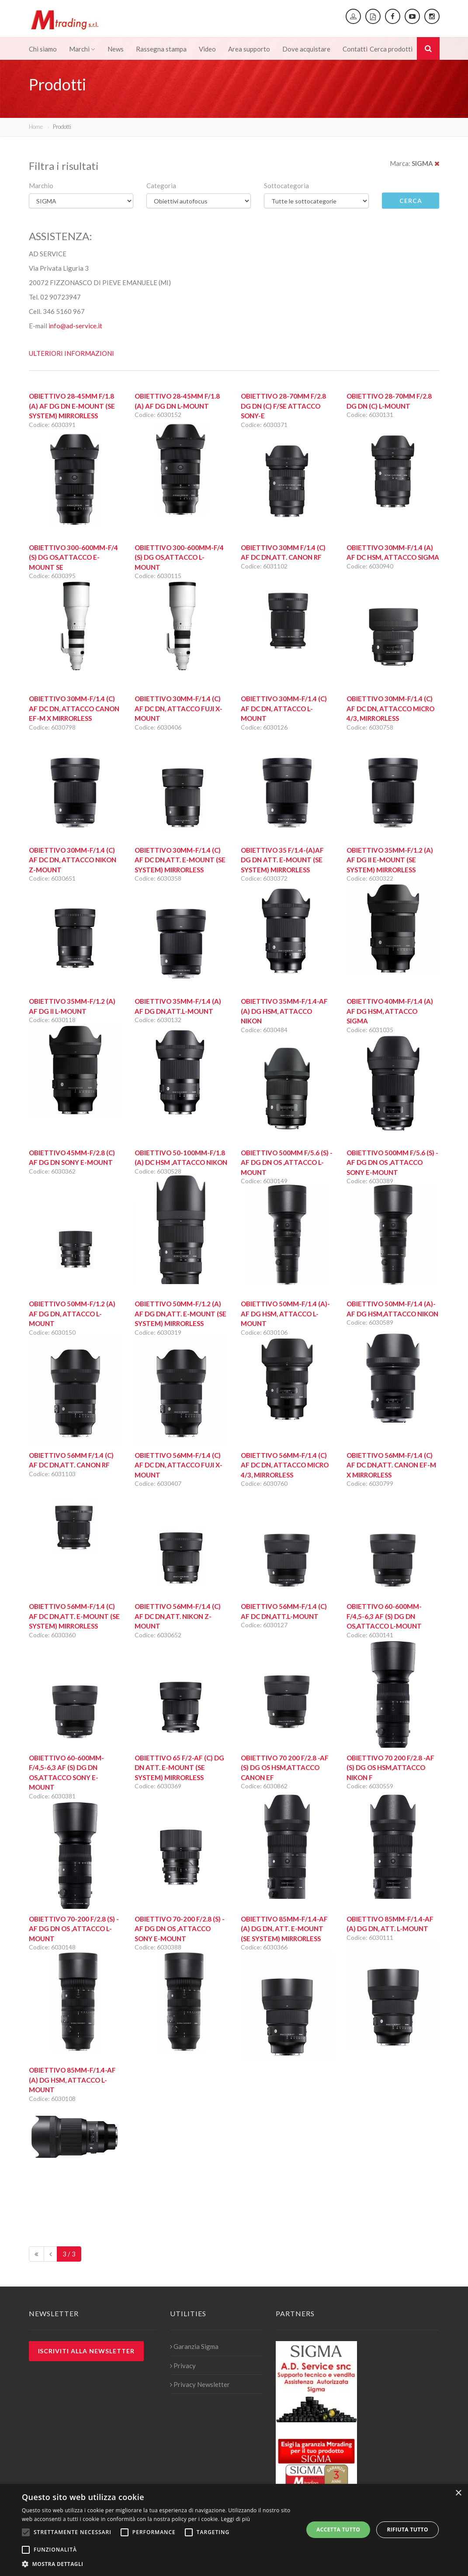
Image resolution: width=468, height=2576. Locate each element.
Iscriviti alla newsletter (86, 2351)
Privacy (183, 2365)
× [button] (458, 2493)
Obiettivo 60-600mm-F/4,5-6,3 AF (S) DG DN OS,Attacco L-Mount (384, 1616)
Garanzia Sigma (194, 2346)
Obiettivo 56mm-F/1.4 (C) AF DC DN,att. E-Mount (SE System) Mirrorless (74, 1616)
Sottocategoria (286, 185)
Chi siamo (43, 49)
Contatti (355, 49)
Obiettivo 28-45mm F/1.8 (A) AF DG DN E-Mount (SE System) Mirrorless (72, 406)
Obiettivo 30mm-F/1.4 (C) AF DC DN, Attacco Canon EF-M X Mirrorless (74, 708)
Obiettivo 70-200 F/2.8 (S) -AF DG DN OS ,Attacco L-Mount (74, 1928)
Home (36, 126)
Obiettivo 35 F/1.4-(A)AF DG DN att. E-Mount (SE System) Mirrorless (282, 860)
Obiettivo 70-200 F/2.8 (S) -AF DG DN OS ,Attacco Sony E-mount (180, 1928)
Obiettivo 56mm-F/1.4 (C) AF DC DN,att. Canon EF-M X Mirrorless (391, 1465)
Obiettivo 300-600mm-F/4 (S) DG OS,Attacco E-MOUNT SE (73, 557)
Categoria (161, 185)
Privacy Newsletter (200, 2384)
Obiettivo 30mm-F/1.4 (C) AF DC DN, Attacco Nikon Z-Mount (72, 860)
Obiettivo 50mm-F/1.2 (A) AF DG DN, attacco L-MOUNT (72, 1313)
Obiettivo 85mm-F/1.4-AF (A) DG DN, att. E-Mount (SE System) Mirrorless (284, 1928)
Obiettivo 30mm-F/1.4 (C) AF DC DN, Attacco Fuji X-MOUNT (178, 708)
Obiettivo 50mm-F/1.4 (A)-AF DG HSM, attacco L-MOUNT (285, 1313)
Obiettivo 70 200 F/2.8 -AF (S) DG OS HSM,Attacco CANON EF (285, 1767)
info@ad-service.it (75, 326)
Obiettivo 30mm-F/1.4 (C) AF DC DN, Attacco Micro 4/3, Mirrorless (390, 708)
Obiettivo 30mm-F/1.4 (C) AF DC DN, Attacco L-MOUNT (284, 708)
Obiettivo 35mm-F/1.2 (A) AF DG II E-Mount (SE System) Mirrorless (390, 860)
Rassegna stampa (161, 49)
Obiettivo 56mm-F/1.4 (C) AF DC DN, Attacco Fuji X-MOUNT (178, 1465)
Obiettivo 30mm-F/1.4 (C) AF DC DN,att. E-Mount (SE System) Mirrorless (180, 860)
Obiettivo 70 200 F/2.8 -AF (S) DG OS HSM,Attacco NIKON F (390, 1767)
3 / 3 (69, 2254)
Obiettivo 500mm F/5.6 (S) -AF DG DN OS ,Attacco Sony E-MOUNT (392, 1162)
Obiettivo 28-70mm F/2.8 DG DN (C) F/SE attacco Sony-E (283, 406)
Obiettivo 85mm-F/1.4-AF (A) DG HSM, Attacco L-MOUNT (72, 2080)
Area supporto (249, 49)
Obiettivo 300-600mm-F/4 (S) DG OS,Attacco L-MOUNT (179, 557)
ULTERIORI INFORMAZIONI (71, 353)
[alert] (234, 2530)
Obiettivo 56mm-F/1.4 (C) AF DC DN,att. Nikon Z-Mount (178, 1616)
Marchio (41, 185)
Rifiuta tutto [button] (407, 2529)
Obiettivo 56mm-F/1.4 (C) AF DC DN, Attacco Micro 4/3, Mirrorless (285, 1465)
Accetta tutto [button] (338, 2529)
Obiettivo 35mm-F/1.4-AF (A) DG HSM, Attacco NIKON (284, 1011)
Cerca (410, 200)
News (115, 49)
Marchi (82, 49)
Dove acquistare (306, 49)
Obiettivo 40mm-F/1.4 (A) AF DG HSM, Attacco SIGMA (390, 1011)
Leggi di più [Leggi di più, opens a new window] (235, 2519)
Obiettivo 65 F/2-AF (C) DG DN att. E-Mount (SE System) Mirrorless (179, 1767)
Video (207, 49)
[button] (158, 2564)
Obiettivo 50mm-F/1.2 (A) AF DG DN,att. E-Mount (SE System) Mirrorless (180, 1313)
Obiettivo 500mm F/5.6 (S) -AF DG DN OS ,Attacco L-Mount (287, 1162)
